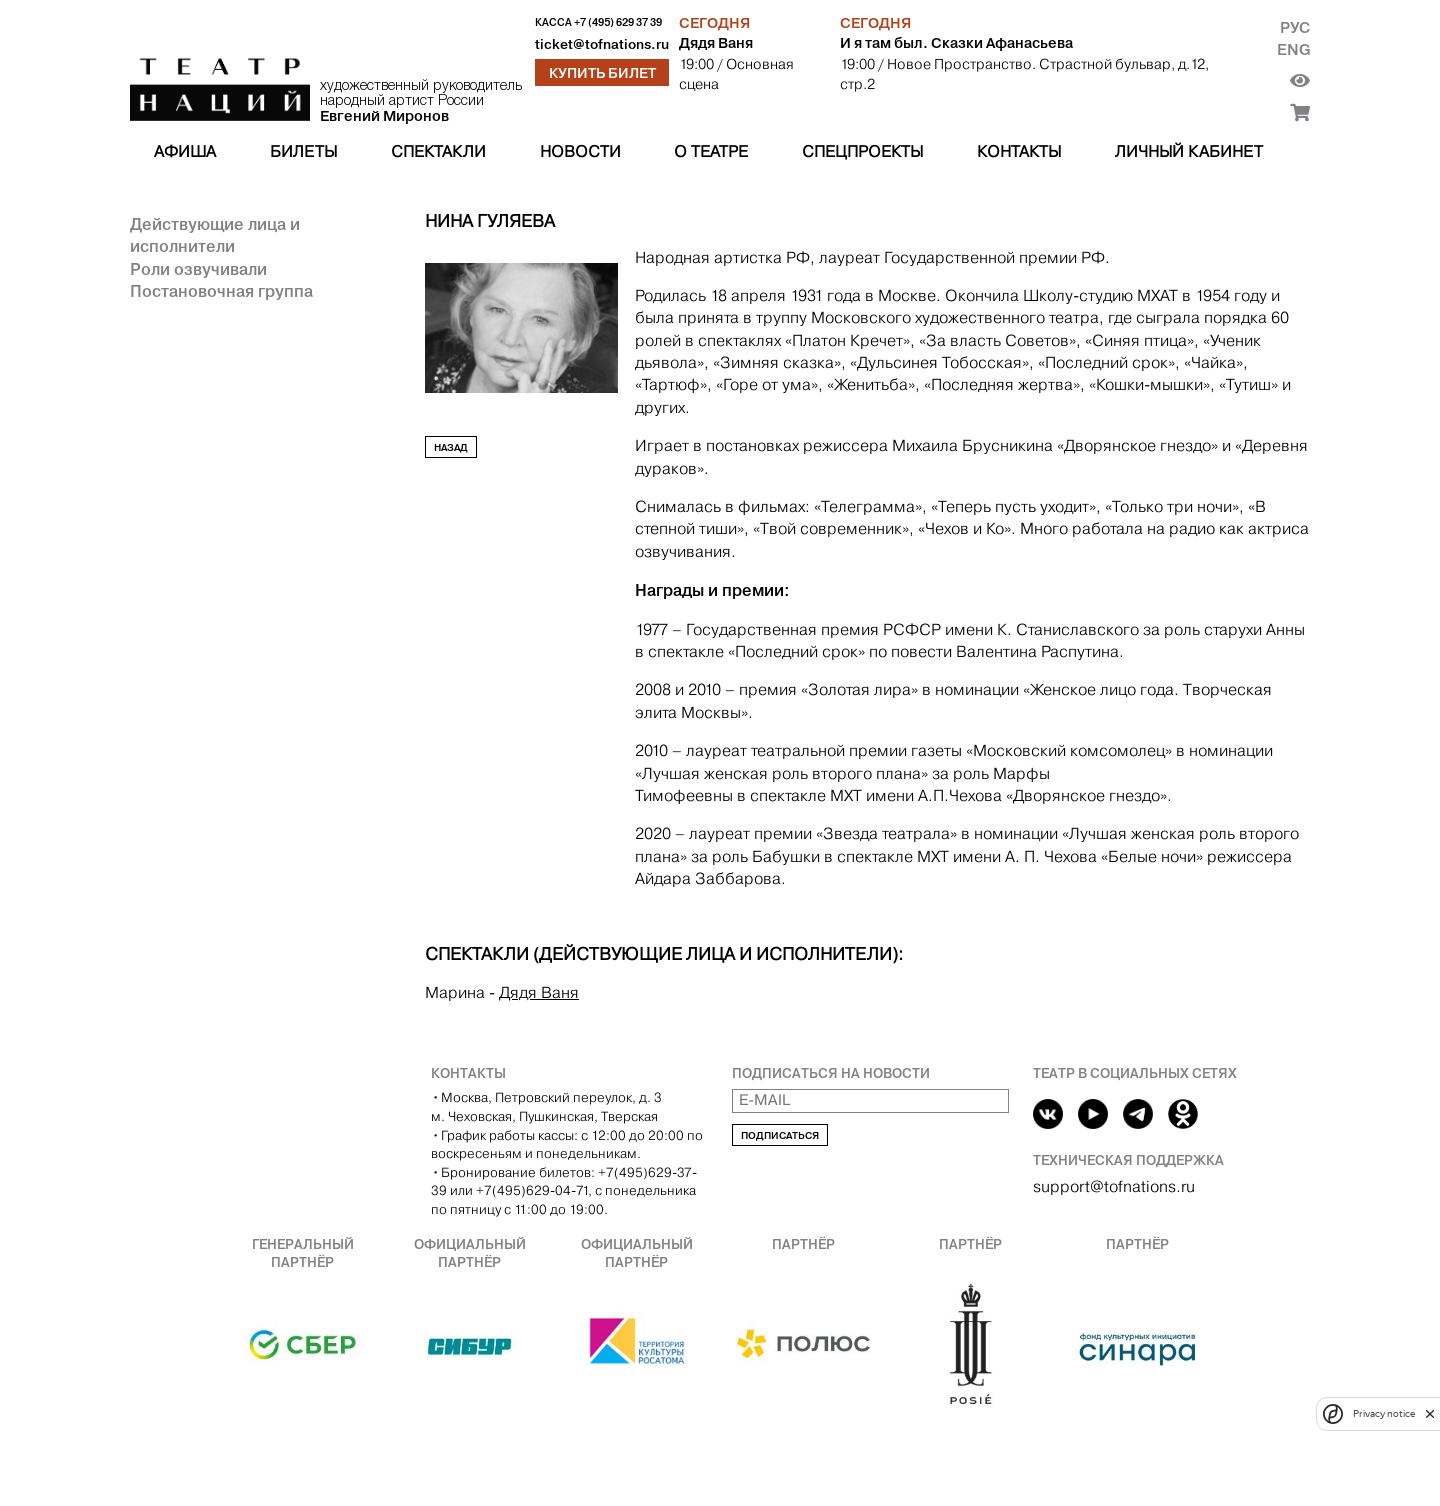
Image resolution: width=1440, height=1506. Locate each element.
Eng (1293, 49)
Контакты (1019, 151)
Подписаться (780, 1135)
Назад (451, 447)
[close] (1430, 1413)
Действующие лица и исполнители (215, 235)
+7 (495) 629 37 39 (618, 22)
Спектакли (438, 151)
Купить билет (602, 73)
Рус (1295, 27)
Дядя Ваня (716, 43)
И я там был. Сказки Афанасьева (956, 43)
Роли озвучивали (198, 269)
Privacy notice (1384, 1413)
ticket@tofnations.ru (602, 44)
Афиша (185, 151)
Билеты (303, 151)
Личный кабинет (1189, 151)
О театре (711, 151)
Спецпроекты (862, 151)
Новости (580, 151)
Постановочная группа (221, 291)
